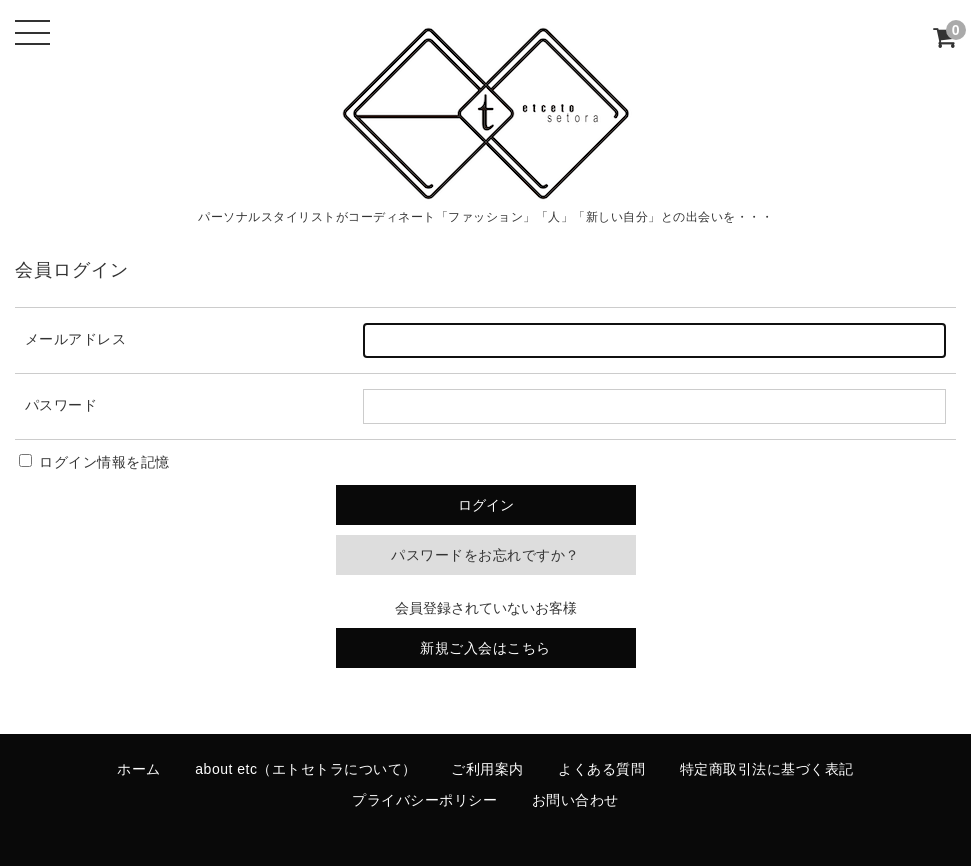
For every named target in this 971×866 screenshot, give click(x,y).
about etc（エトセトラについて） (306, 769)
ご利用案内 (487, 769)
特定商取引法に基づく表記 (767, 769)
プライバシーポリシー (424, 800)
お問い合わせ (575, 800)
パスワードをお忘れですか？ (485, 555)
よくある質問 (601, 769)
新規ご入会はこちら (485, 648)
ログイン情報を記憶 (94, 462)
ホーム (139, 769)
